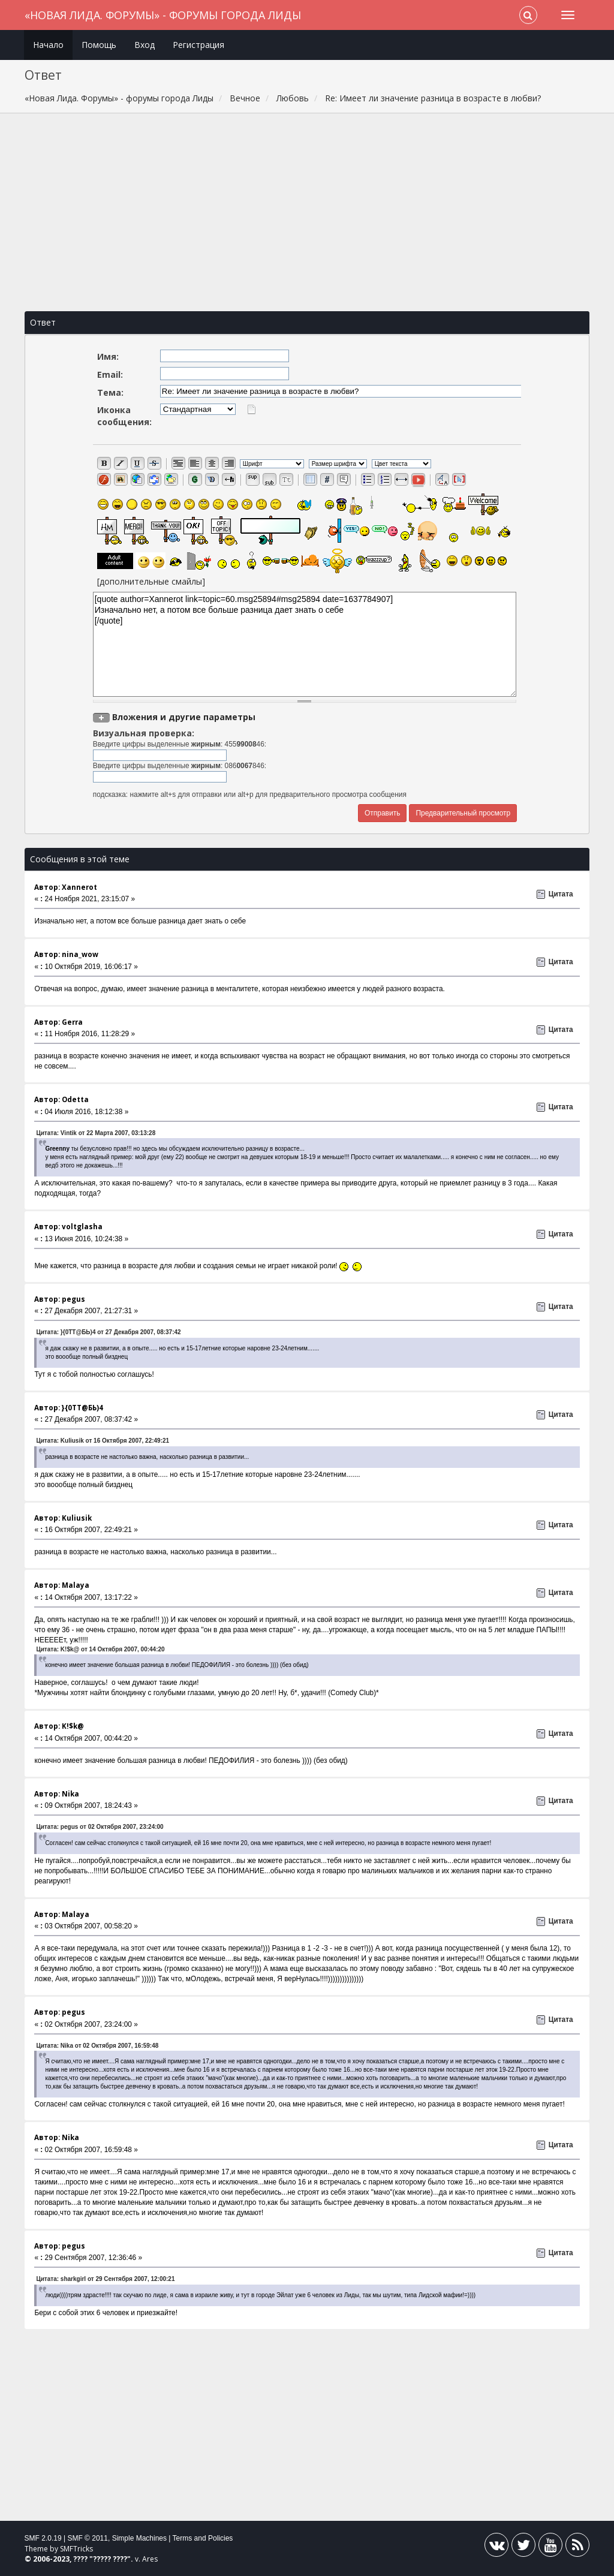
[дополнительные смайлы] (151, 581)
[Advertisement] (307, 212)
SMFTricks (76, 2549)
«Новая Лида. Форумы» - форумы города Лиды (163, 15)
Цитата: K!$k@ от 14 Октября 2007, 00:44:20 (100, 1649)
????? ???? (110, 2559)
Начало (48, 44)
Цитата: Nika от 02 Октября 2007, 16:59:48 (97, 2045)
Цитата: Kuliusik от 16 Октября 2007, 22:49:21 (102, 1440)
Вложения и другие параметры (183, 717)
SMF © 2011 (87, 2538)
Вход (144, 44)
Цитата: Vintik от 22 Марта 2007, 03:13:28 (95, 1133)
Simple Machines (139, 2538)
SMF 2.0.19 (43, 2538)
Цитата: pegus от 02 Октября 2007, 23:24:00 (99, 1826)
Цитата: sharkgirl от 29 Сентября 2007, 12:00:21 (105, 2279)
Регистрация (198, 44)
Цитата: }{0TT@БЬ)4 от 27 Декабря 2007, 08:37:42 (108, 1332)
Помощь (99, 44)
